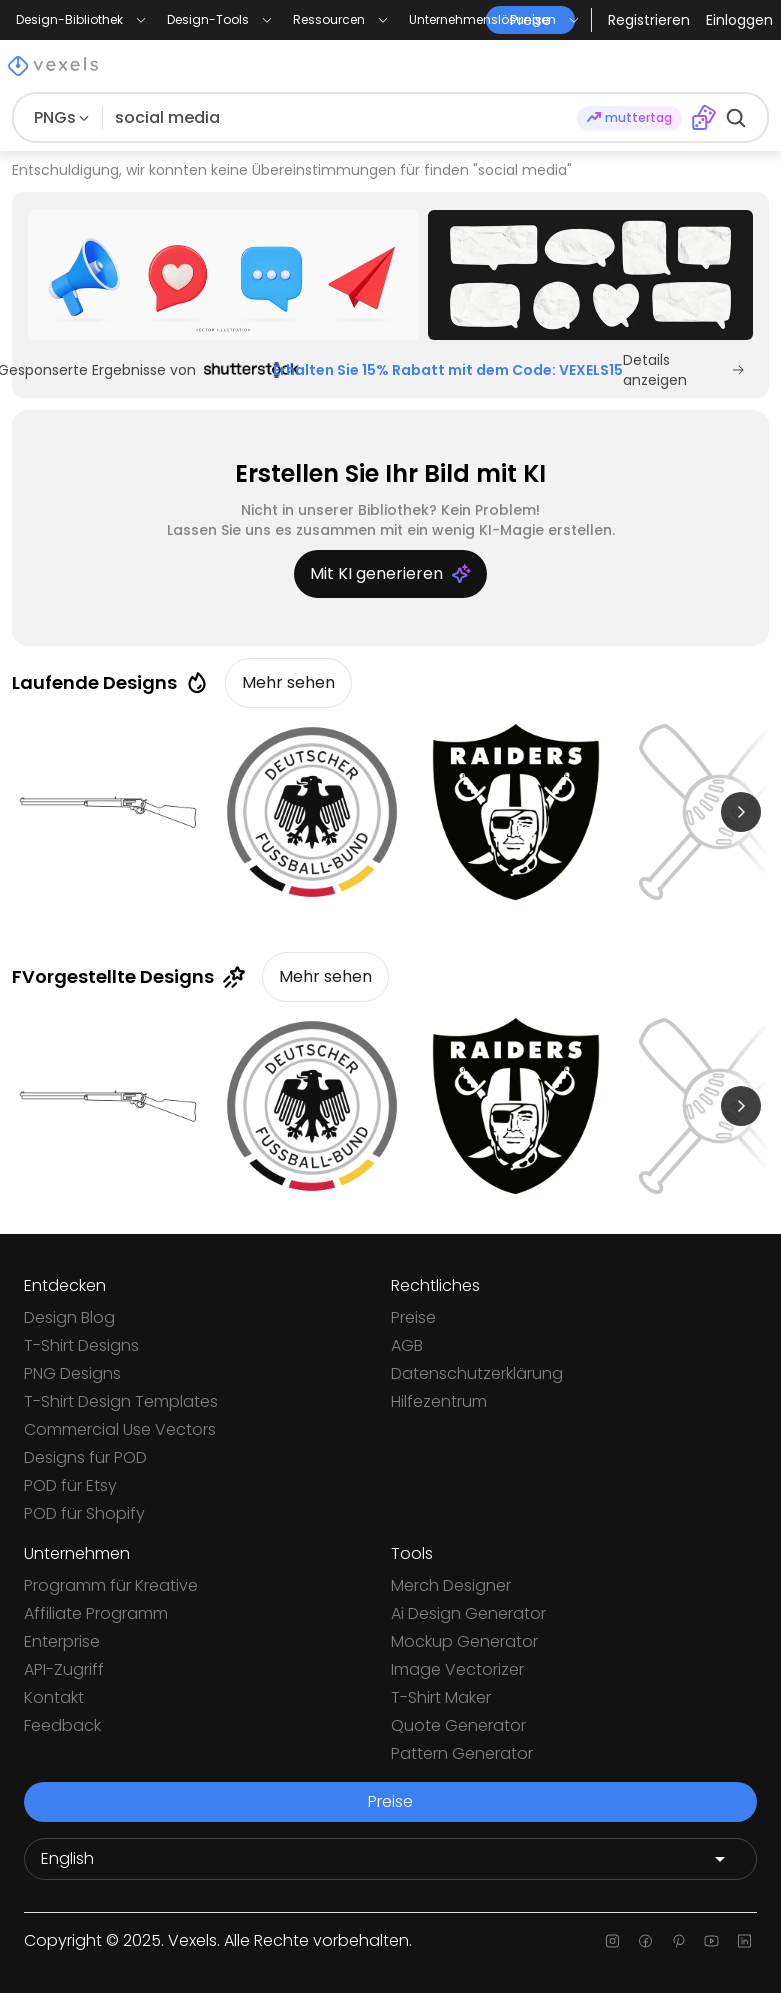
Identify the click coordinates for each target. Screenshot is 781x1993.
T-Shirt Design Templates (121, 1401)
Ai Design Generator (468, 1613)
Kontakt (54, 1697)
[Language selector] (390, 1859)
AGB (407, 1345)
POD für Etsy (70, 1485)
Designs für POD (85, 1457)
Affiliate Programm (96, 1613)
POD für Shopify (84, 1513)
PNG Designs (72, 1373)
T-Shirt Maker (441, 1697)
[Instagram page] (612, 1941)
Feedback (62, 1725)
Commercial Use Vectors (120, 1429)
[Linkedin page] (744, 1941)
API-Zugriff (64, 1669)
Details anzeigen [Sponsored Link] (684, 370)
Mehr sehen (288, 682)
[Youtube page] (711, 1941)
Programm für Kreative (111, 1585)
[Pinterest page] (678, 1941)
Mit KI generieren (390, 573)
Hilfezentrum (439, 1401)
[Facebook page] (645, 1941)
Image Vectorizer (457, 1669)
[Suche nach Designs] (340, 118)
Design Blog (69, 1317)
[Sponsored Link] (223, 275)
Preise (413, 1317)
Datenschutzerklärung (477, 1373)
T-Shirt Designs (81, 1345)
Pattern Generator (462, 1753)
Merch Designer (451, 1585)
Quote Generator (458, 1725)
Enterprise (62, 1641)
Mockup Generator (464, 1641)
